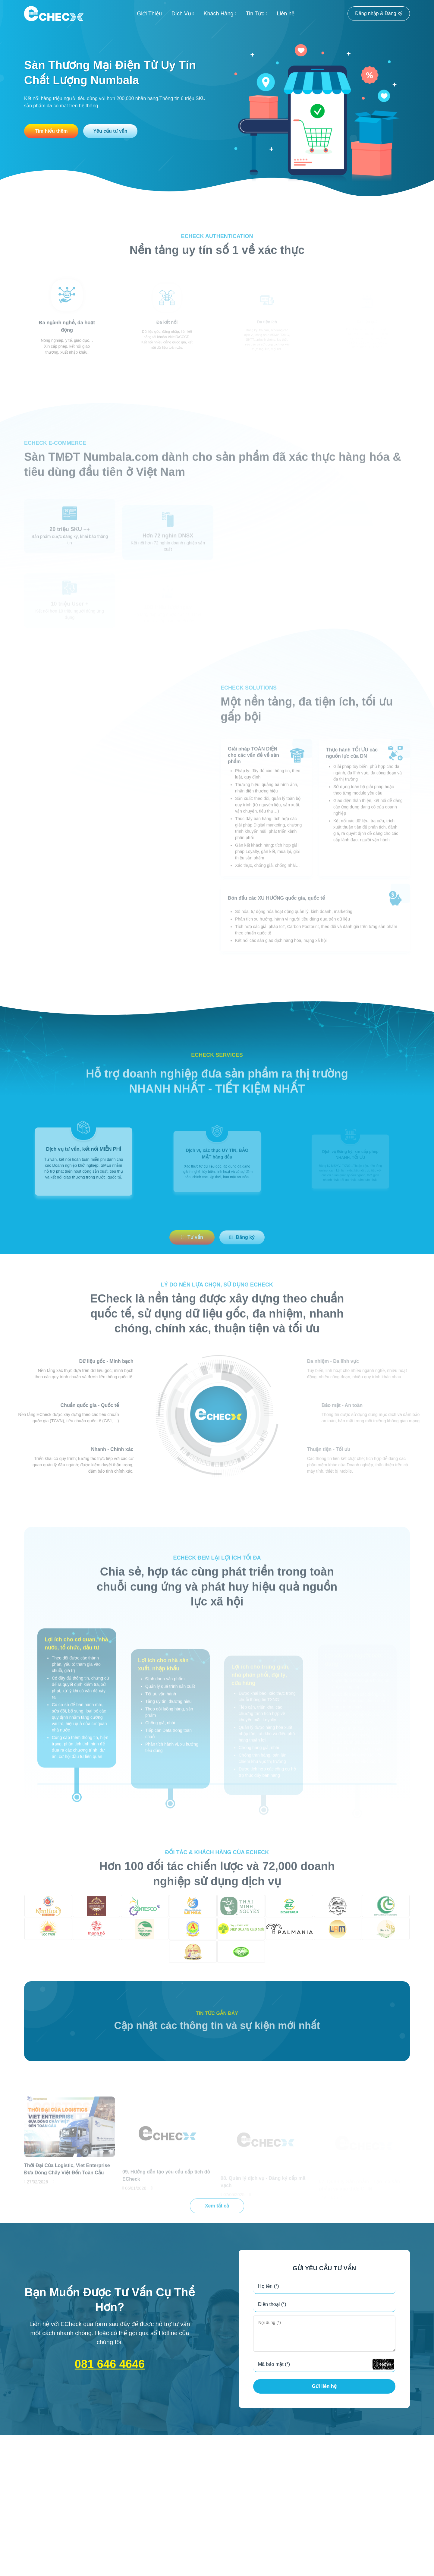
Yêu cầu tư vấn (110, 131)
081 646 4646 (110, 2364)
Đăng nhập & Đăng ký (378, 13)
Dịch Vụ (182, 14)
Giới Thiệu (149, 14)
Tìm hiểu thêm (51, 131)
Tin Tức (256, 14)
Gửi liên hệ (324, 2386)
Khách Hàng (219, 14)
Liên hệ (285, 14)
